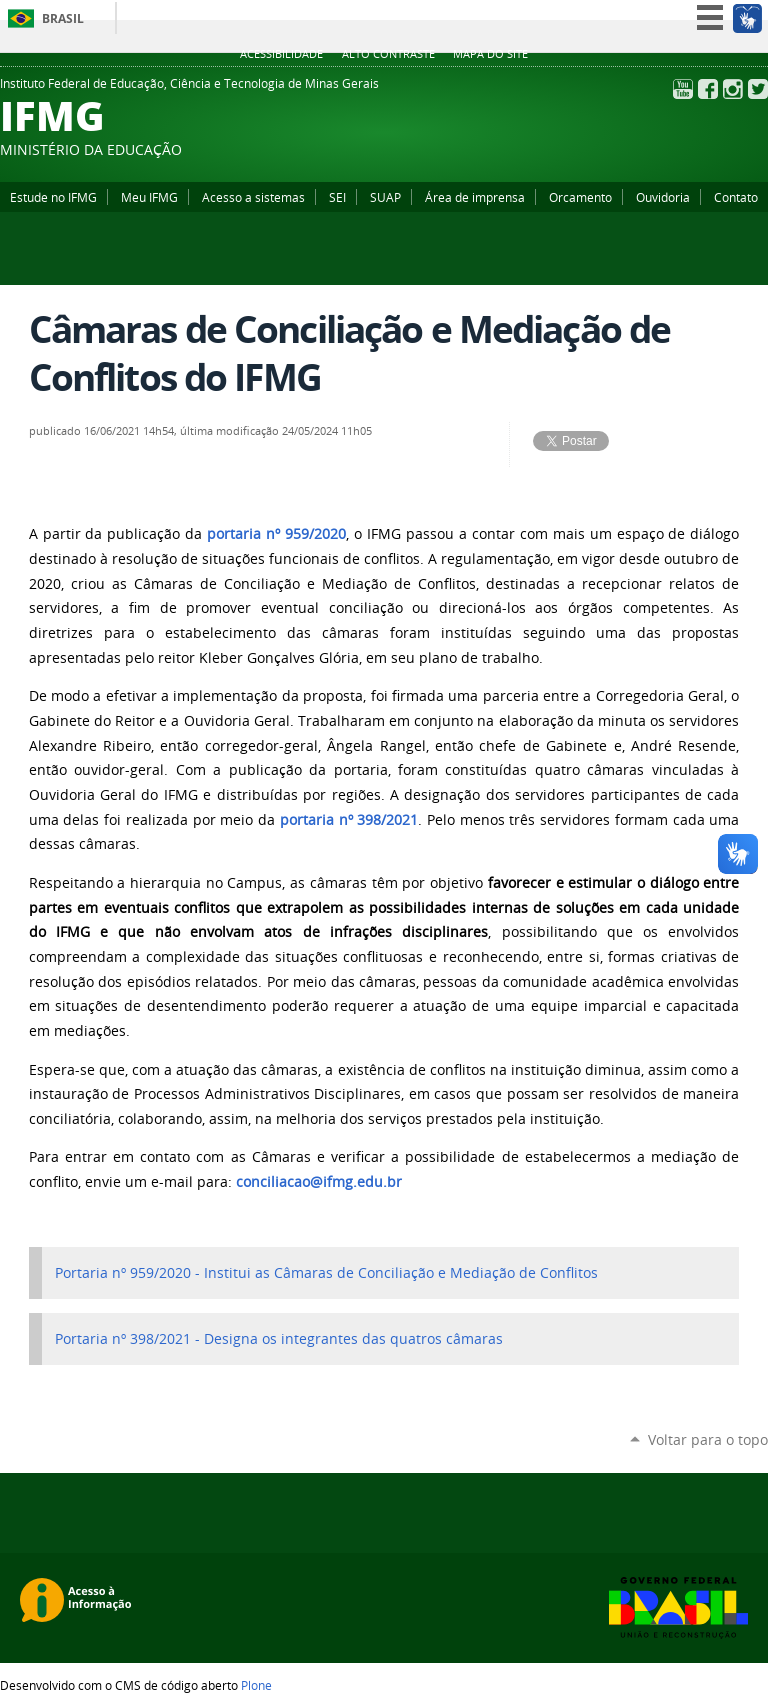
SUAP (385, 197)
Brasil (63, 18)
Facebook (708, 89)
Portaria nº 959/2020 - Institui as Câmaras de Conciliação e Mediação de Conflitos (326, 1273)
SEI (337, 197)
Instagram (733, 89)
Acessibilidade (281, 54)
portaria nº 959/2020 (276, 534)
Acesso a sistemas (253, 197)
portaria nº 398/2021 (349, 820)
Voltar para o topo (708, 1439)
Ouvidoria (663, 197)
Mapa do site (490, 54)
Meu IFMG (149, 197)
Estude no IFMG (53, 197)
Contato (736, 197)
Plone (256, 1685)
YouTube (683, 89)
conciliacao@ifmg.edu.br (319, 1182)
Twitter (758, 89)
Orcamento (580, 197)
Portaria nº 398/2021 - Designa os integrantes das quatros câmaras (279, 1339)
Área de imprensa (475, 197)
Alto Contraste (388, 54)
